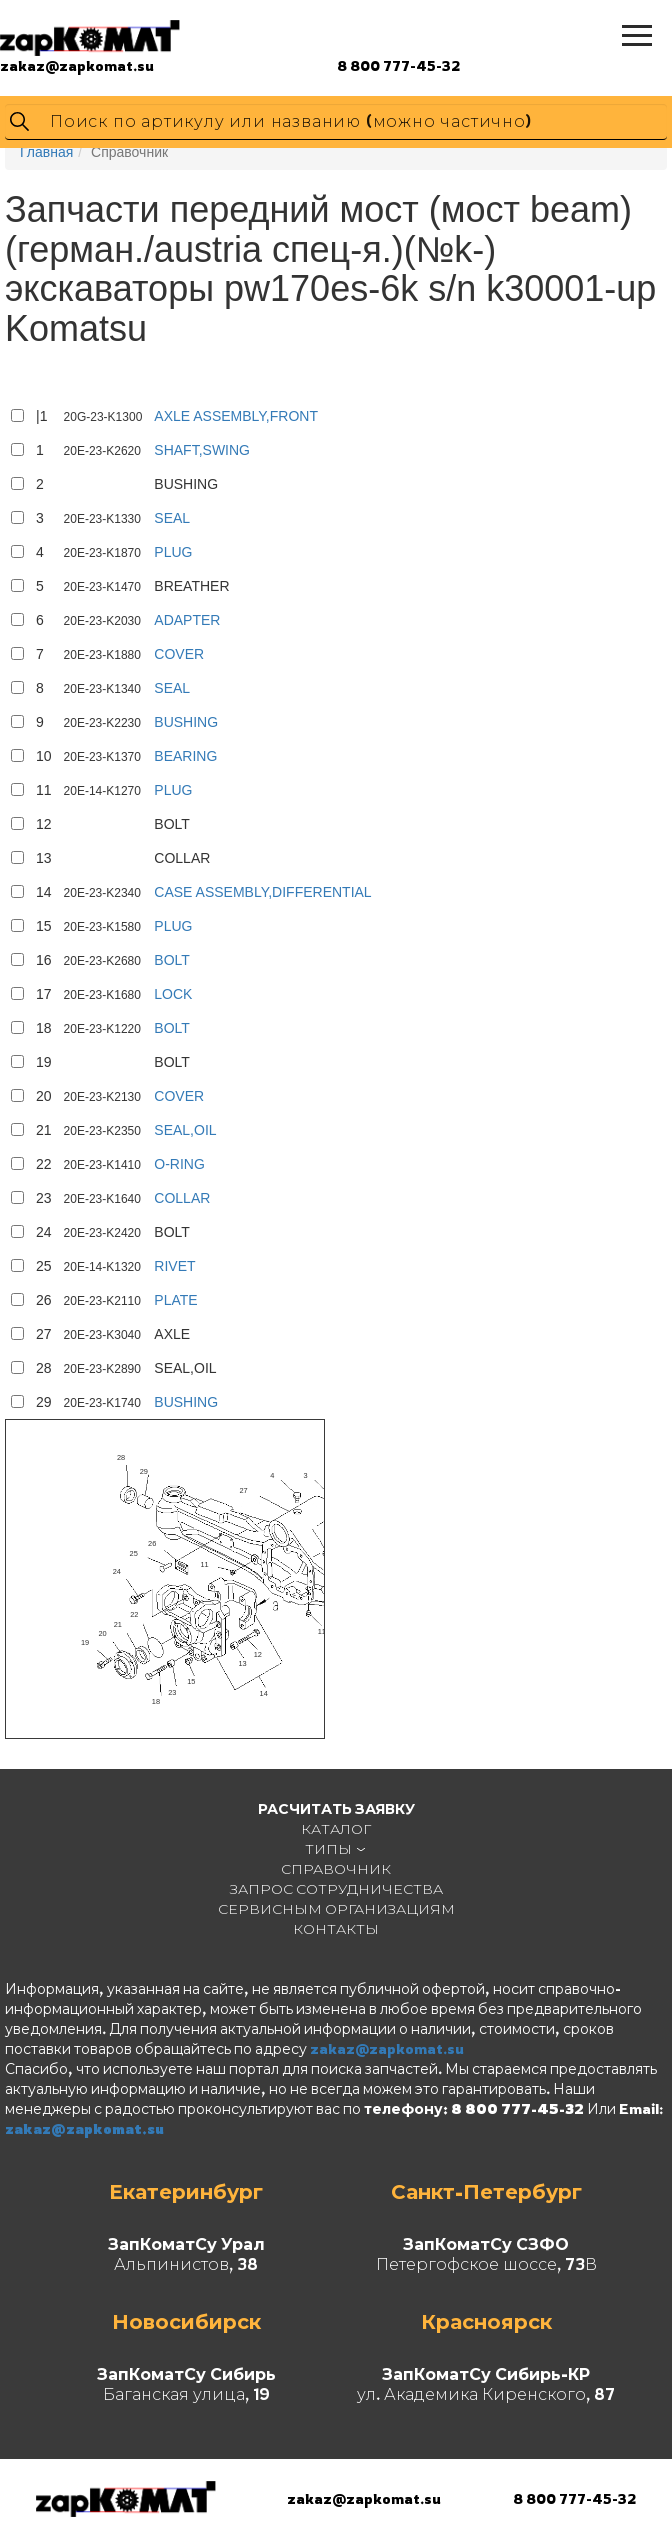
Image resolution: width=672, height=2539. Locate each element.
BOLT (172, 824)
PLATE (175, 1300)
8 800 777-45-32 (398, 65)
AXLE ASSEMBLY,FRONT (236, 416)
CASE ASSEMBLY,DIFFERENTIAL (262, 892)
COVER (179, 654)
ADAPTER (187, 620)
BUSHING (186, 484)
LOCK (173, 994)
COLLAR (182, 858)
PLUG (173, 552)
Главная (46, 152)
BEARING (185, 756)
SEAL (172, 518)
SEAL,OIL (185, 1130)
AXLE (172, 1334)
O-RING (179, 1164)
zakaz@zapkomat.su (77, 65)
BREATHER (191, 586)
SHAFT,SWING (202, 450)
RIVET (174, 1266)
